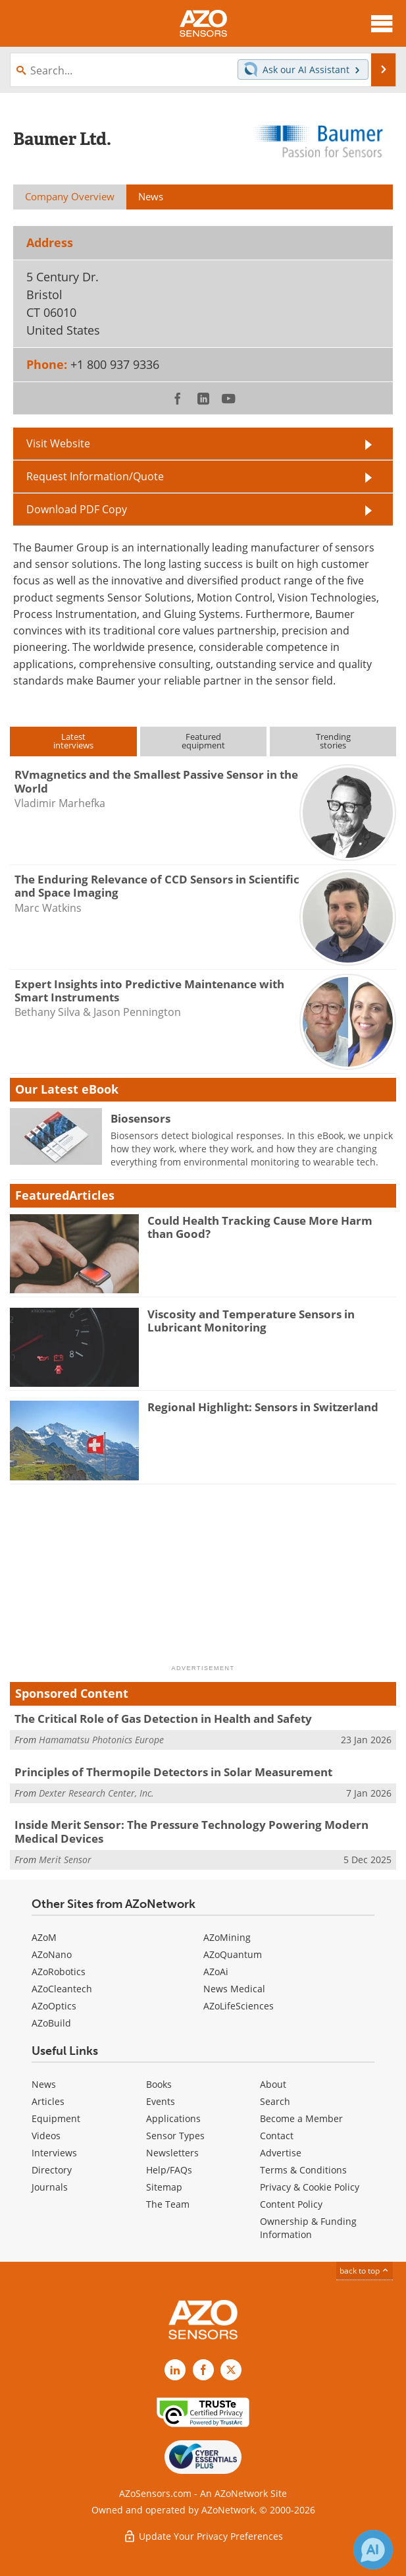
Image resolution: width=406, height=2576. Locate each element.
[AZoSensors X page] (230, 2369)
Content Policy (291, 2204)
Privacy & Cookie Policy (309, 2187)
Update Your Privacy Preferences (203, 2536)
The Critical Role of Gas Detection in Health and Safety (163, 1718)
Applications (173, 2118)
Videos (46, 2135)
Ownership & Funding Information (308, 2228)
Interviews (54, 2152)
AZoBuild (51, 2023)
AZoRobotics (59, 1971)
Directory (52, 2170)
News (44, 2084)
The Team (168, 2204)
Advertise (280, 2152)
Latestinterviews (73, 741)
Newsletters (172, 2152)
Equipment (56, 2118)
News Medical (234, 1988)
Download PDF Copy (76, 509)
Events (160, 2101)
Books (159, 2084)
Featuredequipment (203, 741)
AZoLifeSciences (238, 2006)
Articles (48, 2101)
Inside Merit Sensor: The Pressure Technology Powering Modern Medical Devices (191, 1831)
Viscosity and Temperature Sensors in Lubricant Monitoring (251, 1320)
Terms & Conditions (303, 2170)
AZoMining (227, 1937)
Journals (50, 2187)
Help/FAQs (169, 2170)
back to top (365, 2270)
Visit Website (58, 443)
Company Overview (69, 196)
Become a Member (301, 2118)
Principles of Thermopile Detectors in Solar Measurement (173, 1771)
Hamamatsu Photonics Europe (101, 1739)
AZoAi (215, 1971)
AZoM (44, 1937)
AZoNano (52, 1954)
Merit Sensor (65, 1859)
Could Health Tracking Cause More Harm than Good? (259, 1227)
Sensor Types (175, 2135)
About (273, 2084)
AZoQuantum (232, 1954)
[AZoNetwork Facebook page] (203, 2369)
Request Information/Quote (95, 476)
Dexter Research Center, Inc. (96, 1793)
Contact (276, 2135)
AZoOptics (54, 2006)
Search (275, 2101)
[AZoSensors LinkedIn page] (175, 2369)
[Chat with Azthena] (373, 2549)
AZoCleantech (62, 1988)
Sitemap (164, 2187)
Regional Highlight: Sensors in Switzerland (262, 1406)
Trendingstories (333, 741)
